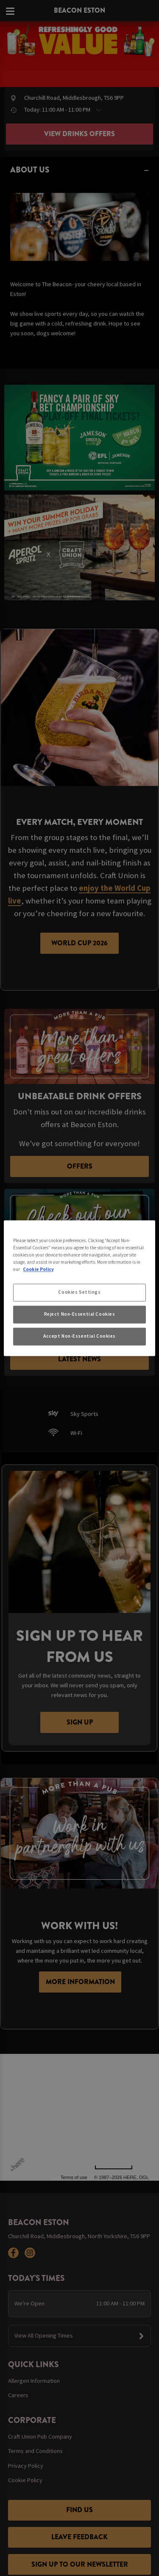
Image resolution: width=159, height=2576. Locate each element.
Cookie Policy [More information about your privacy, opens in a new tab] (38, 1269)
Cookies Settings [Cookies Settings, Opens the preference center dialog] (79, 1292)
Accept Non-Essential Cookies (79, 1336)
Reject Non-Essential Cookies (79, 1314)
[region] (79, 1288)
